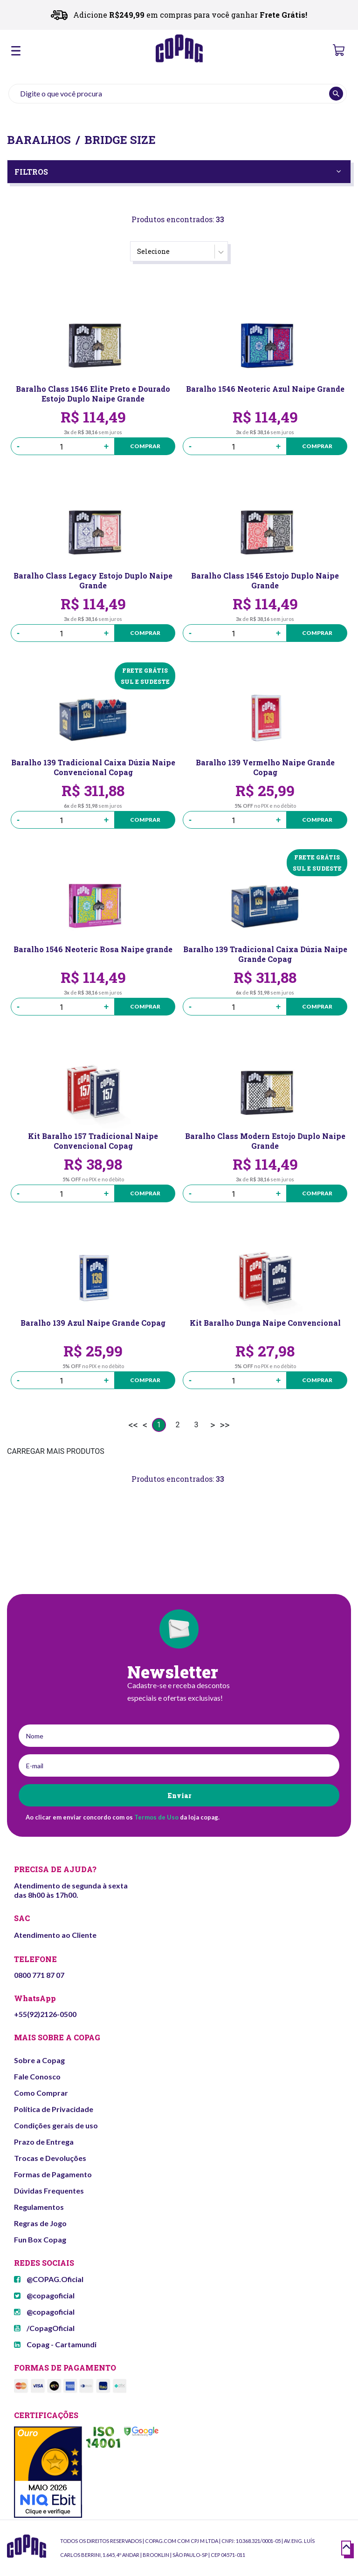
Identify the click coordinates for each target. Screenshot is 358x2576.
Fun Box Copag (40, 2239)
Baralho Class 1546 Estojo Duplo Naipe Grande (265, 580)
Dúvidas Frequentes (49, 2190)
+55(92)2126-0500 (45, 2014)
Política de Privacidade (53, 2109)
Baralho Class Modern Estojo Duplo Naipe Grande (265, 1141)
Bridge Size (120, 139)
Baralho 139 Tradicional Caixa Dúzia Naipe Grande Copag (265, 954)
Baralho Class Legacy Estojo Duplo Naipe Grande (93, 580)
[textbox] (177, 93)
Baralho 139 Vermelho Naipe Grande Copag (265, 767)
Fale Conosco (37, 2076)
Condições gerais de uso (56, 2125)
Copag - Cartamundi (55, 2344)
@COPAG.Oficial (48, 2279)
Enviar (179, 1795)
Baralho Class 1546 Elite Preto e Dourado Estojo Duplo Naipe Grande (93, 393)
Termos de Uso (156, 1817)
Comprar (139, 446)
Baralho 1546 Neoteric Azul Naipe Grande (265, 389)
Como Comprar (41, 2092)
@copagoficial (44, 2295)
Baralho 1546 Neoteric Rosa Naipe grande (93, 949)
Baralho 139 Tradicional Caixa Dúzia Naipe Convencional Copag (93, 767)
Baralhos (39, 139)
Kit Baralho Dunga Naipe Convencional (265, 1323)
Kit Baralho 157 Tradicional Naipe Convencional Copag (93, 1141)
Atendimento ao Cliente (55, 1934)
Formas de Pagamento (53, 2174)
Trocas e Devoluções (50, 2157)
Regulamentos (39, 2206)
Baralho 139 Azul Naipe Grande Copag (93, 1323)
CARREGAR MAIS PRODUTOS (55, 1451)
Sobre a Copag (39, 2060)
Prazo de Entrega (44, 2141)
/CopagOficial (44, 2328)
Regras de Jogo (40, 2223)
